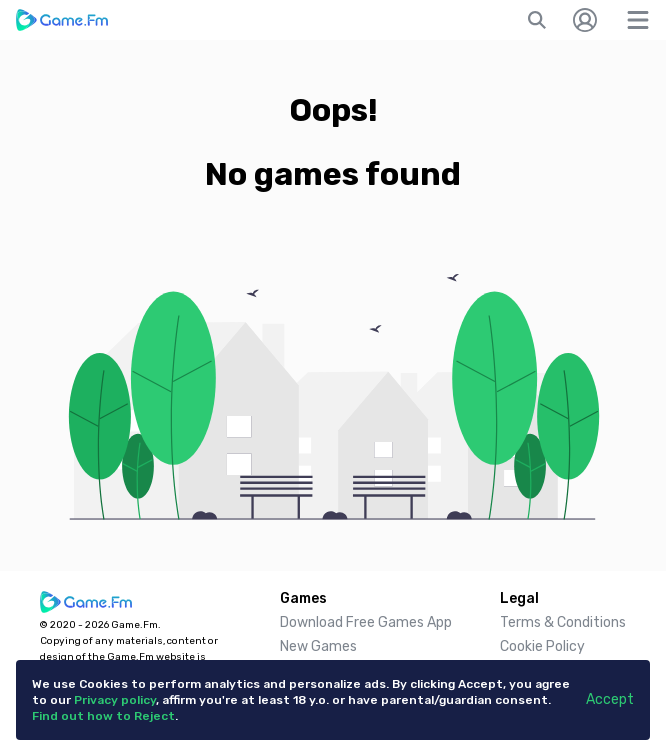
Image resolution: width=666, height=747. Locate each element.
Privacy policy (115, 700)
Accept (610, 699)
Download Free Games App (366, 622)
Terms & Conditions (563, 622)
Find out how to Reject (103, 716)
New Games (318, 646)
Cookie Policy (542, 646)
